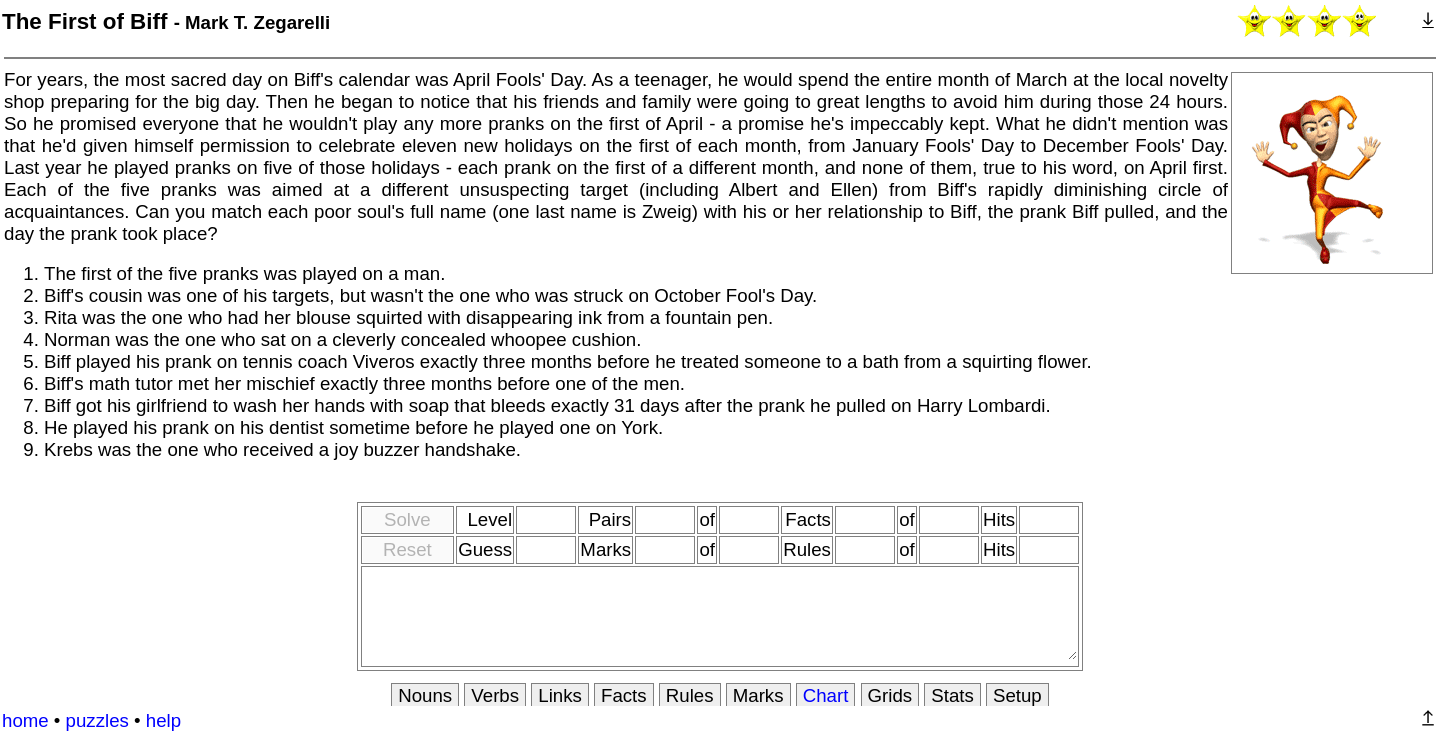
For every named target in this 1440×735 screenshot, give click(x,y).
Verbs (495, 695)
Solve (407, 519)
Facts (624, 695)
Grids (890, 695)
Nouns (425, 695)
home (25, 720)
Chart (826, 695)
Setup (1017, 695)
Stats (952, 695)
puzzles (97, 720)
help (163, 720)
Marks (758, 695)
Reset (407, 549)
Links (560, 695)
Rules (690, 695)
